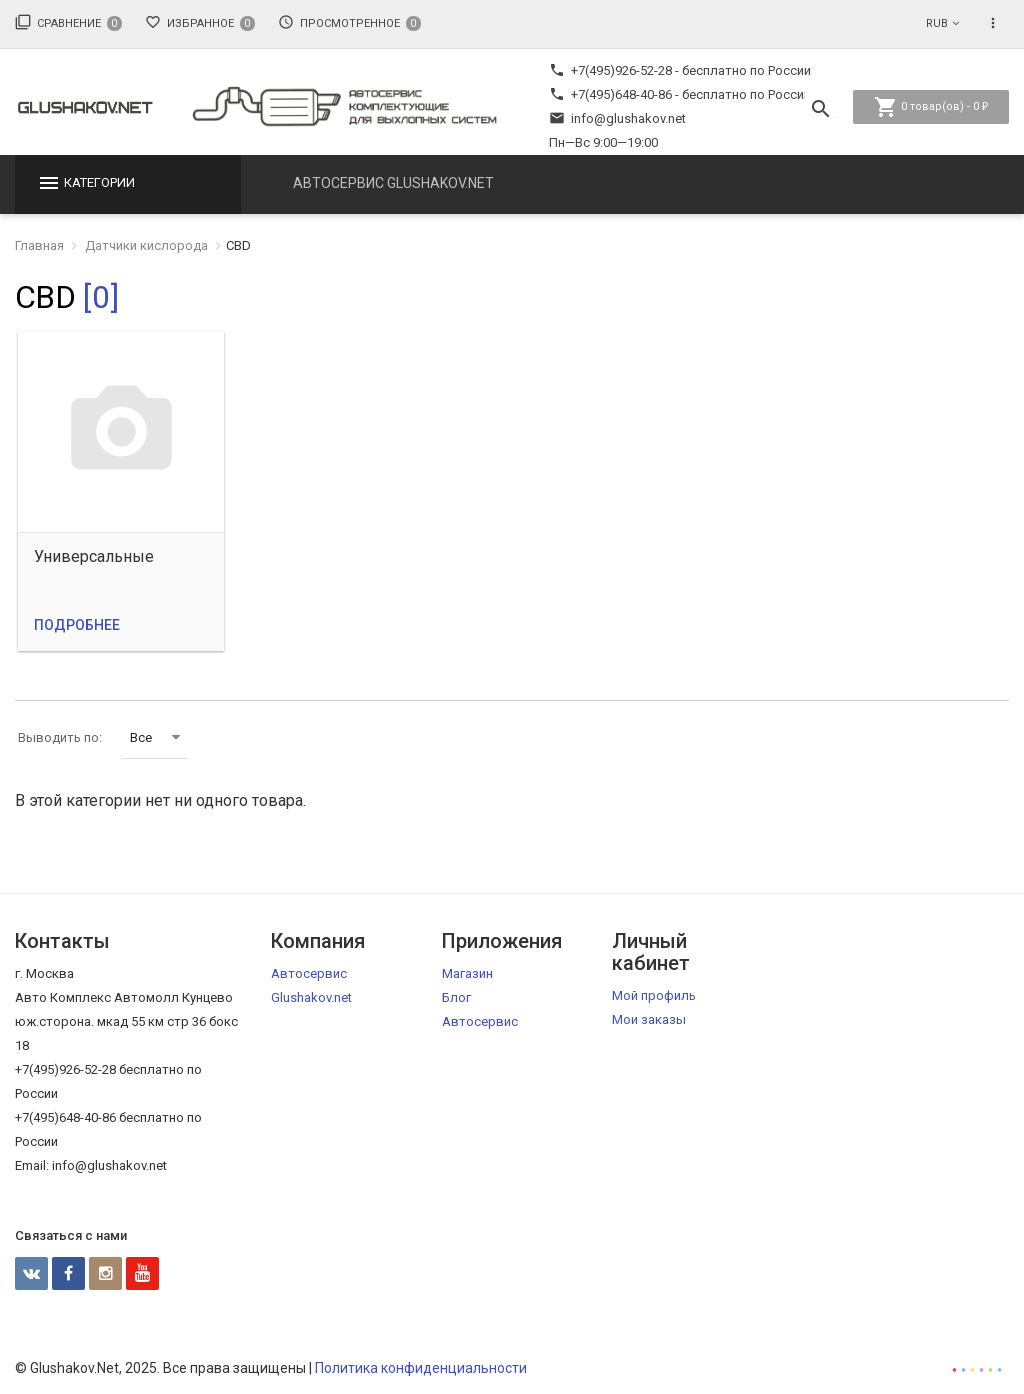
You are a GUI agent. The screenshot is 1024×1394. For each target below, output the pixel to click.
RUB (937, 23)
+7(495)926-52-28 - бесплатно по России (680, 70)
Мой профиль (654, 995)
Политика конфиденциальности (421, 1368)
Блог (456, 997)
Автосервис (480, 1021)
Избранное (200, 22)
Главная (39, 245)
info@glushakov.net (617, 118)
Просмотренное (349, 22)
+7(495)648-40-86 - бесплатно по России (680, 94)
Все (155, 737)
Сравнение (68, 22)
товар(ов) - (931, 107)
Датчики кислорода (146, 245)
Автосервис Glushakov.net (393, 183)
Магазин (467, 973)
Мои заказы (649, 1019)
